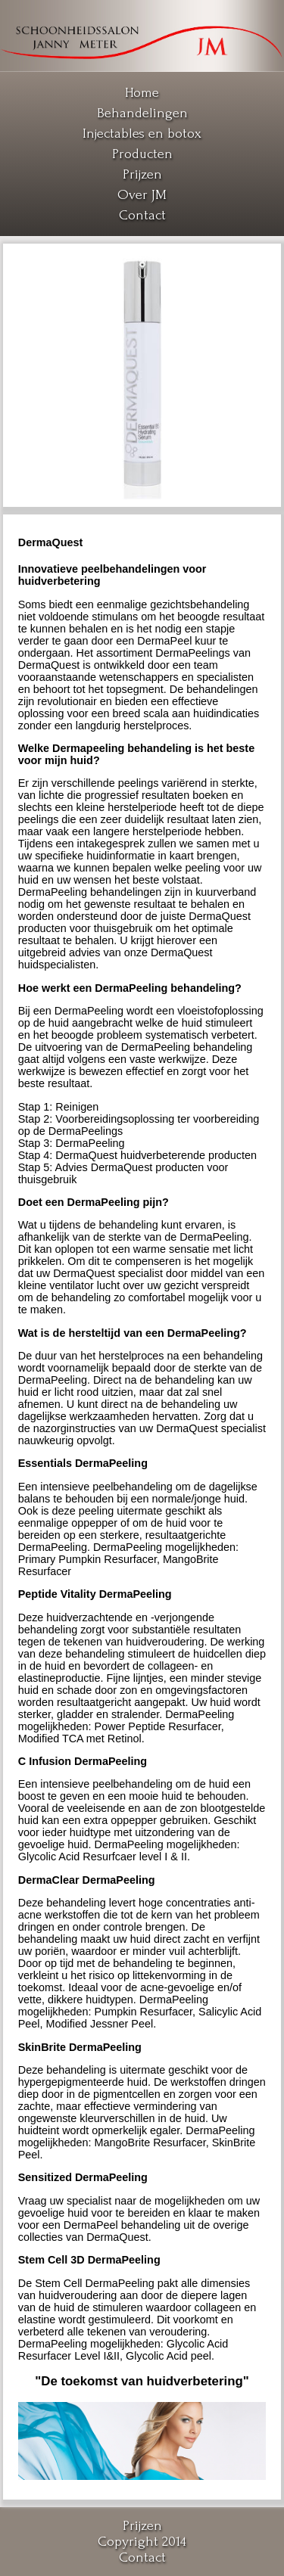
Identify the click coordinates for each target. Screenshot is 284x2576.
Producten (142, 154)
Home (142, 93)
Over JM (142, 195)
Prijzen (142, 174)
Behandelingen (142, 113)
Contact (142, 215)
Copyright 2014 (142, 2542)
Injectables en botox (142, 133)
